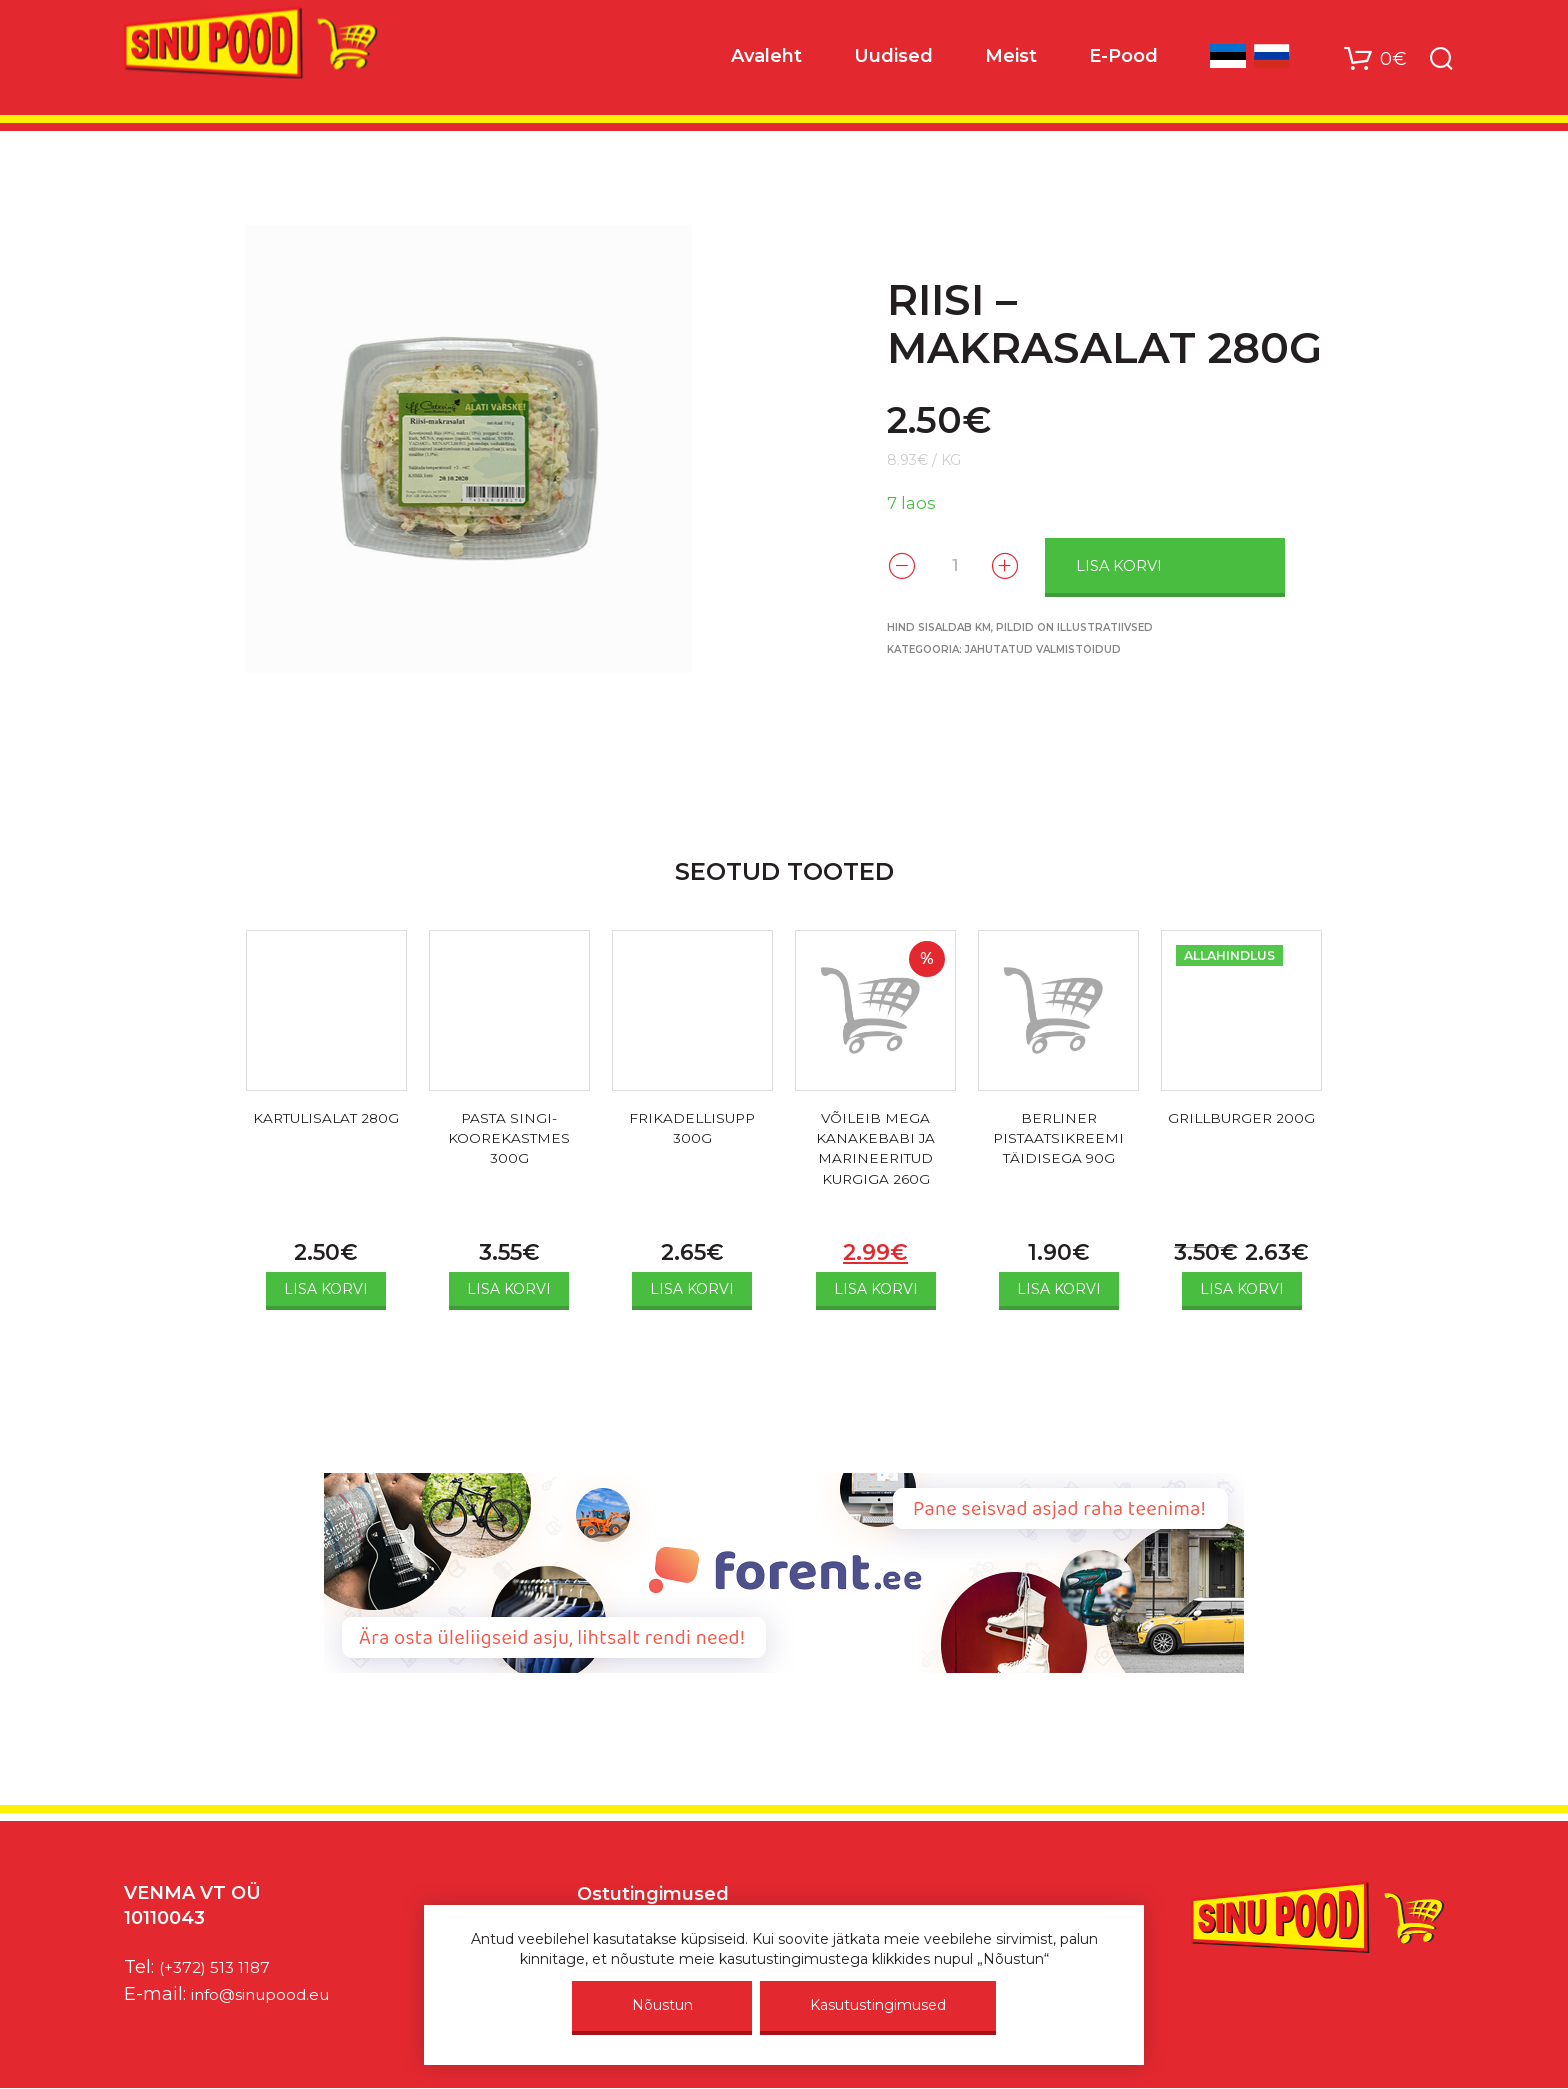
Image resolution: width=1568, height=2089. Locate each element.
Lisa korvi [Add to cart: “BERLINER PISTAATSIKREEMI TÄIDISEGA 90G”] (1059, 1289)
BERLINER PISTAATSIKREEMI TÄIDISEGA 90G (1058, 1143)
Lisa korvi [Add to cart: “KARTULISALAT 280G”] (326, 1289)
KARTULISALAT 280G (326, 1131)
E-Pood (1123, 61)
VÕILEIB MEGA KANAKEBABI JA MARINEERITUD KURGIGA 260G (876, 1155)
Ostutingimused (653, 1894)
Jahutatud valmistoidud (1043, 647)
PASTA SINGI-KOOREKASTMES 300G (509, 1143)
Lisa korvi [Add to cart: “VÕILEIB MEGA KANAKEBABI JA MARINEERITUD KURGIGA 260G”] (876, 1289)
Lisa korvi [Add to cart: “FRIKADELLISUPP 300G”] (692, 1289)
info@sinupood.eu (272, 1994)
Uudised (893, 61)
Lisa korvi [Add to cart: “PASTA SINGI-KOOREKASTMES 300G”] (509, 1289)
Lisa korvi (1153, 564)
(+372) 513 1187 (222, 1967)
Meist (1011, 61)
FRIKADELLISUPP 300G (692, 1131)
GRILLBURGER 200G (1241, 1131)
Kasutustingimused (878, 2005)
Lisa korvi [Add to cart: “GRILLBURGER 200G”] (1242, 1289)
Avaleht (766, 61)
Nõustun (662, 2005)
